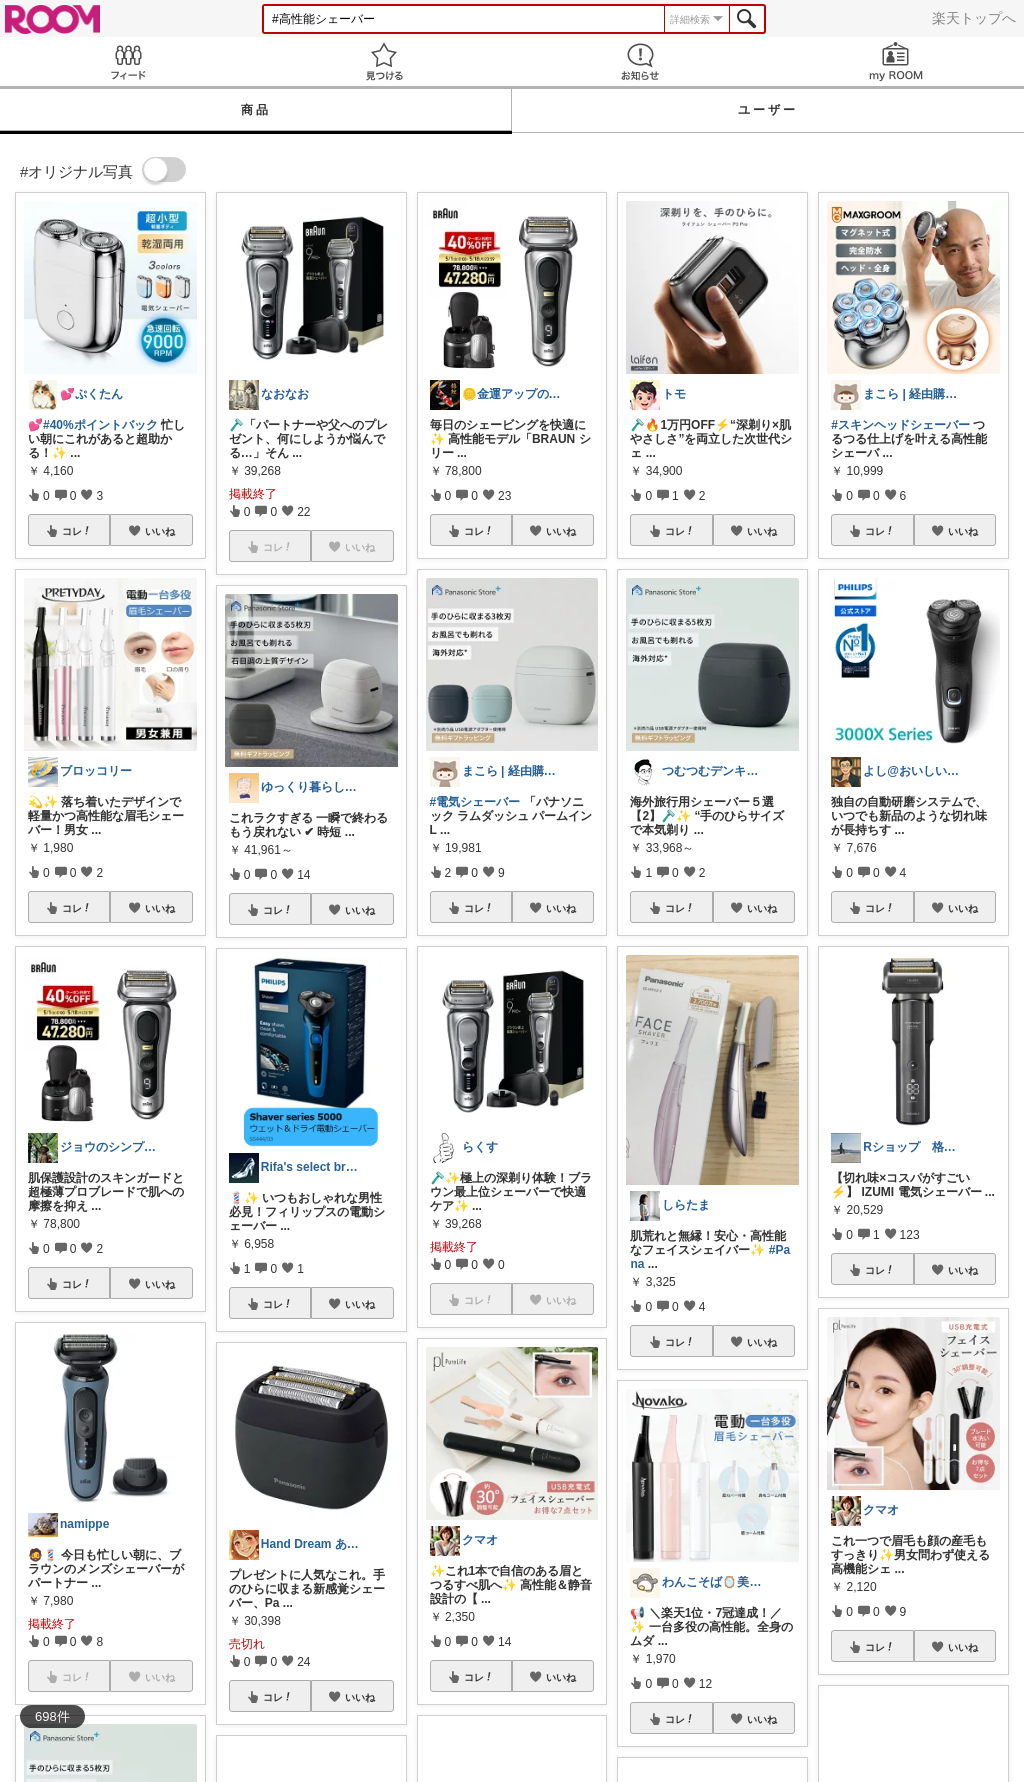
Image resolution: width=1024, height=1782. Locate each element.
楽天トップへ (974, 18)
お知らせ (640, 61)
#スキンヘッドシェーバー (900, 425)
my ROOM (896, 61)
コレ (77, 531)
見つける (384, 61)
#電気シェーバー (475, 802)
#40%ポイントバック (100, 425)
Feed (128, 61)
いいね (160, 531)
